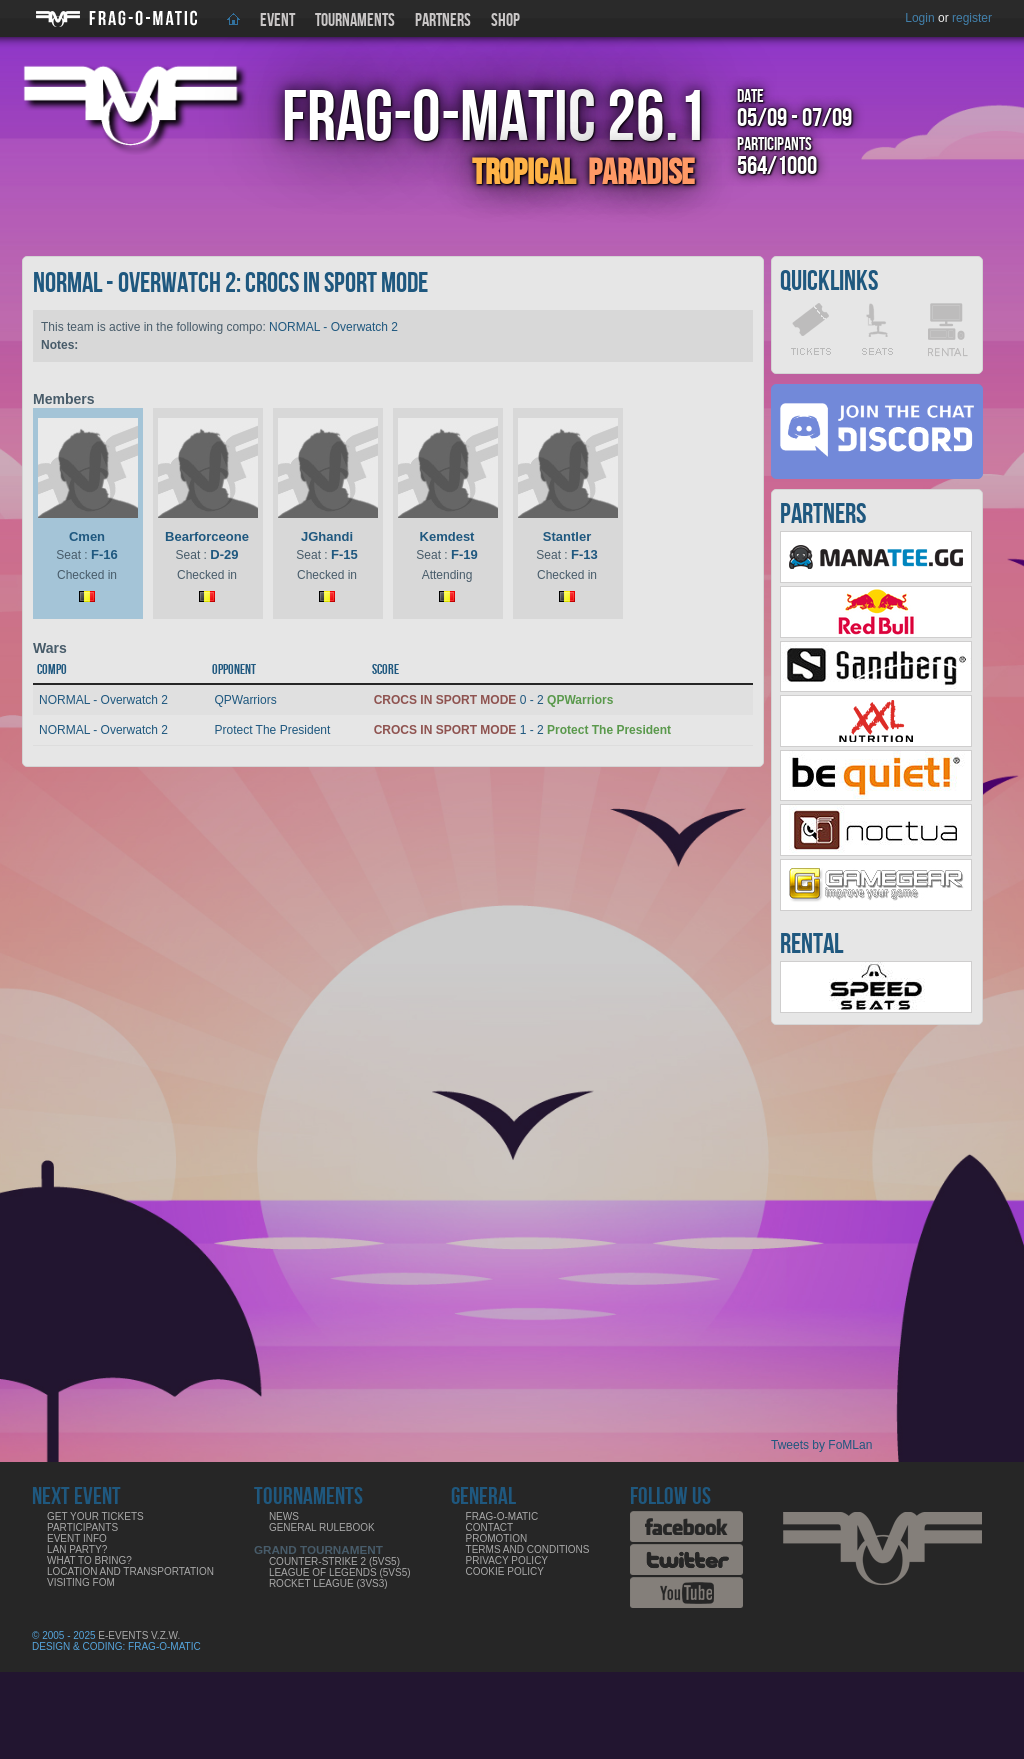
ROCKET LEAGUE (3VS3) (328, 1583)
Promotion (497, 1538)
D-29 (224, 554)
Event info (77, 1538)
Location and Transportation (130, 1571)
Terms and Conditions (528, 1549)
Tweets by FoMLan (821, 1445)
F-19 (464, 554)
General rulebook (322, 1527)
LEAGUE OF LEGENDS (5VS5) (340, 1572)
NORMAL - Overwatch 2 (333, 327)
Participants (82, 1527)
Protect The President (272, 730)
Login (919, 18)
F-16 (104, 554)
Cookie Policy (505, 1571)
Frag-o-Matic (502, 1516)
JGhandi (327, 536)
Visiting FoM (81, 1582)
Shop (505, 20)
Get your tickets (95, 1516)
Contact (490, 1527)
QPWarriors (245, 700)
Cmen (87, 536)
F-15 (344, 554)
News (284, 1516)
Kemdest (447, 536)
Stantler (567, 536)
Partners (443, 20)
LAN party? (77, 1549)
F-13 (584, 554)
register (972, 18)
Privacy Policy (507, 1560)
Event (277, 20)
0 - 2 (494, 700)
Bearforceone (207, 536)
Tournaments (355, 20)
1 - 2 (522, 730)
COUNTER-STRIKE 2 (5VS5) (334, 1561)
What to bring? (89, 1560)
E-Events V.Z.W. (139, 1635)
